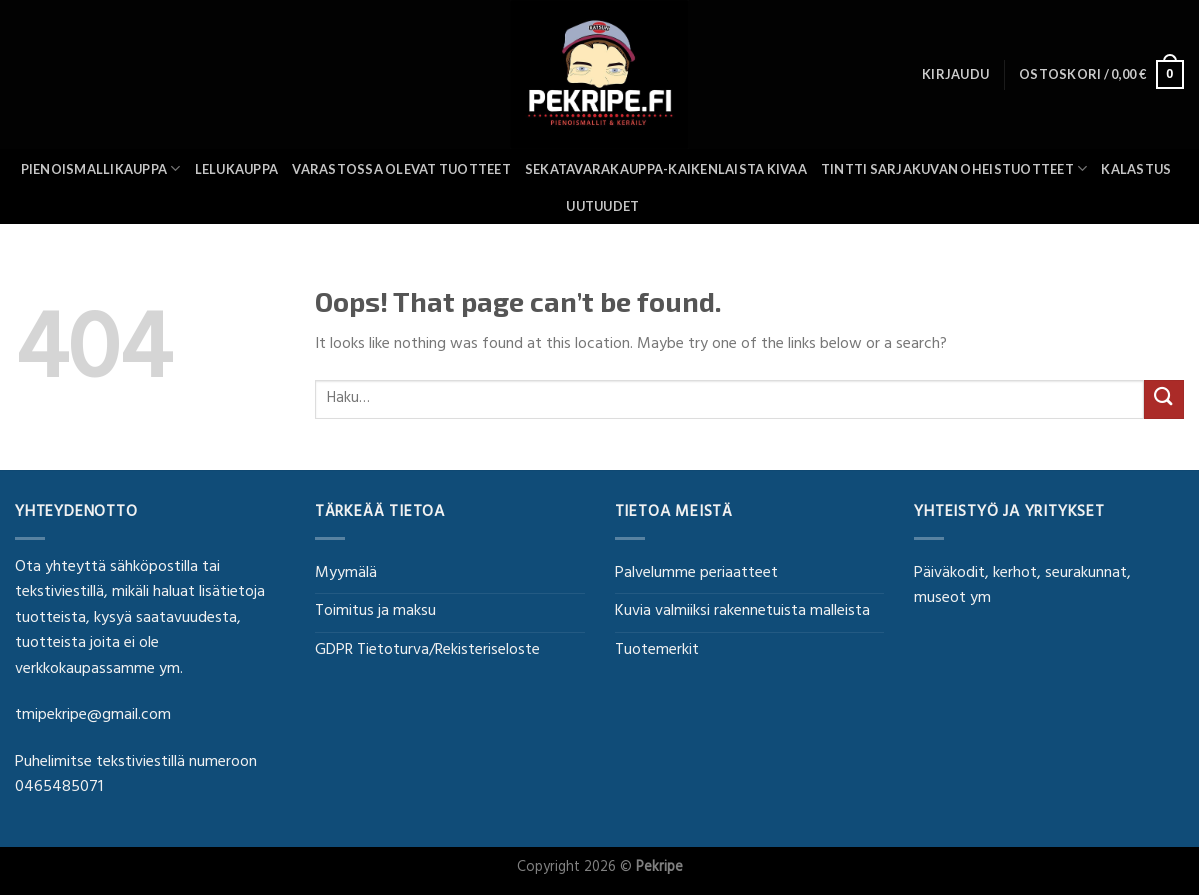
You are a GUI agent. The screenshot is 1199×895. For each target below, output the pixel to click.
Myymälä (346, 574)
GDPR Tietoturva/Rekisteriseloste (427, 651)
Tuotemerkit (657, 651)
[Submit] (1164, 399)
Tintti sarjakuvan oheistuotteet (954, 168)
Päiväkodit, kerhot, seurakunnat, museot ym (1022, 587)
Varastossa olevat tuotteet (401, 169)
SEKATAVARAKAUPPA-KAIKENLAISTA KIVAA (666, 169)
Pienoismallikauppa (101, 168)
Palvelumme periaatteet (696, 574)
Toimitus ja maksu (375, 612)
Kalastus (1136, 169)
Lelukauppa (237, 169)
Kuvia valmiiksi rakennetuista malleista (742, 612)
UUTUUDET (602, 206)
